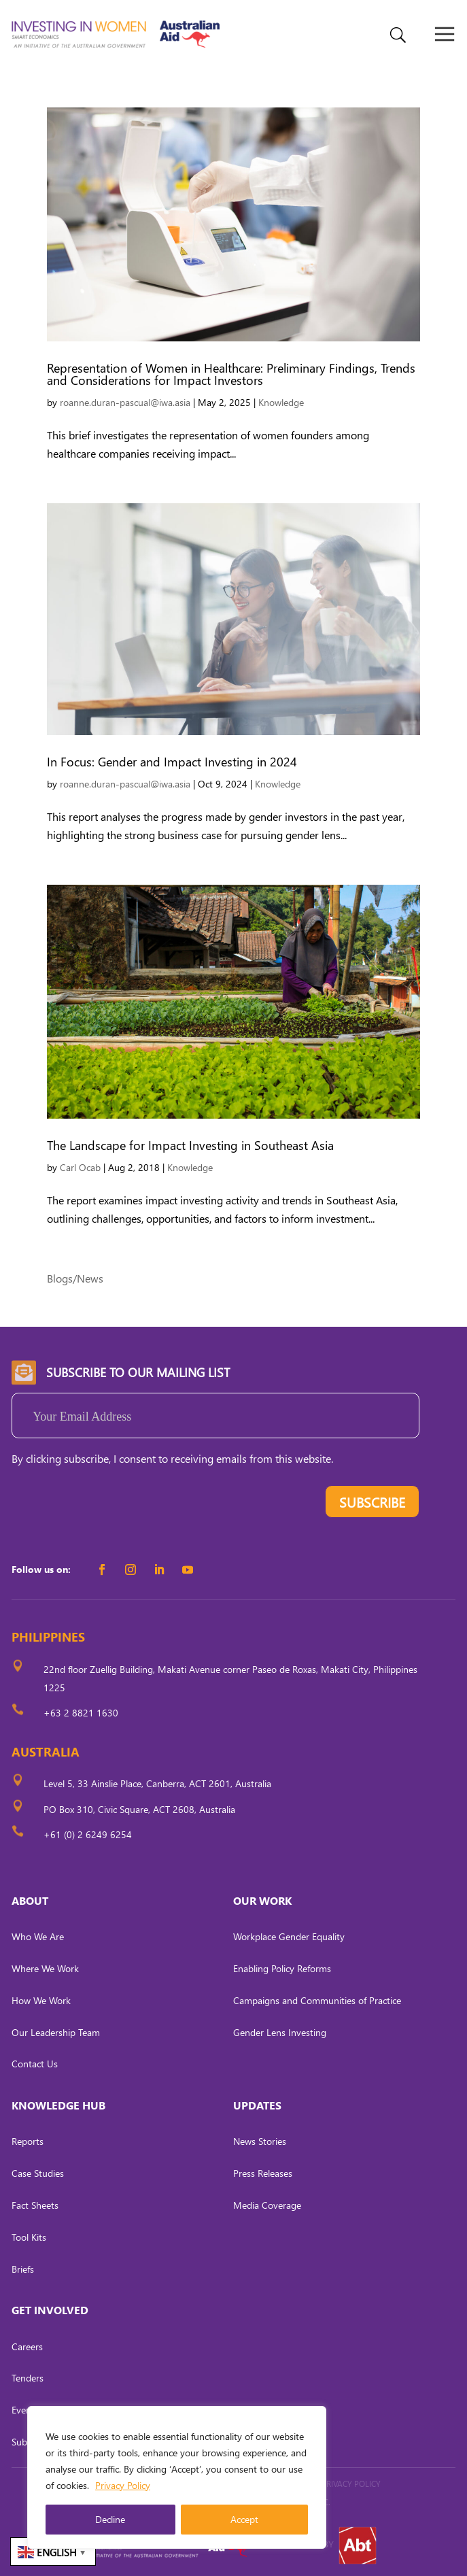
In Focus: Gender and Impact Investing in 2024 (172, 761)
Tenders (28, 2377)
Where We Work (45, 1968)
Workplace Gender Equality (289, 1936)
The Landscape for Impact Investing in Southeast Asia (190, 1144)
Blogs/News (75, 1278)
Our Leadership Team (56, 2032)
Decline (110, 2519)
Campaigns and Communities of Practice (317, 2000)
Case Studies (38, 2173)
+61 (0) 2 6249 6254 (88, 1834)
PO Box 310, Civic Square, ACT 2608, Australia (139, 1809)
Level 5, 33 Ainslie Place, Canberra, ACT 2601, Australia (157, 1783)
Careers (27, 2346)
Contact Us (35, 2063)
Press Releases (262, 2173)
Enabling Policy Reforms (282, 1968)
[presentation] (115, 1504)
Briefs (23, 2269)
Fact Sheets (35, 2205)
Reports (28, 2141)
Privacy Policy (122, 2485)
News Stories (259, 2141)
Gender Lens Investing (279, 2032)
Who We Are (38, 1936)
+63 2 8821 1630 (81, 1712)
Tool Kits (29, 2237)
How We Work (41, 2000)
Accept (244, 2519)
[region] (176, 2477)
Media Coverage (267, 2205)
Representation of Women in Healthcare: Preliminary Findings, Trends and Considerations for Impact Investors (231, 373)
